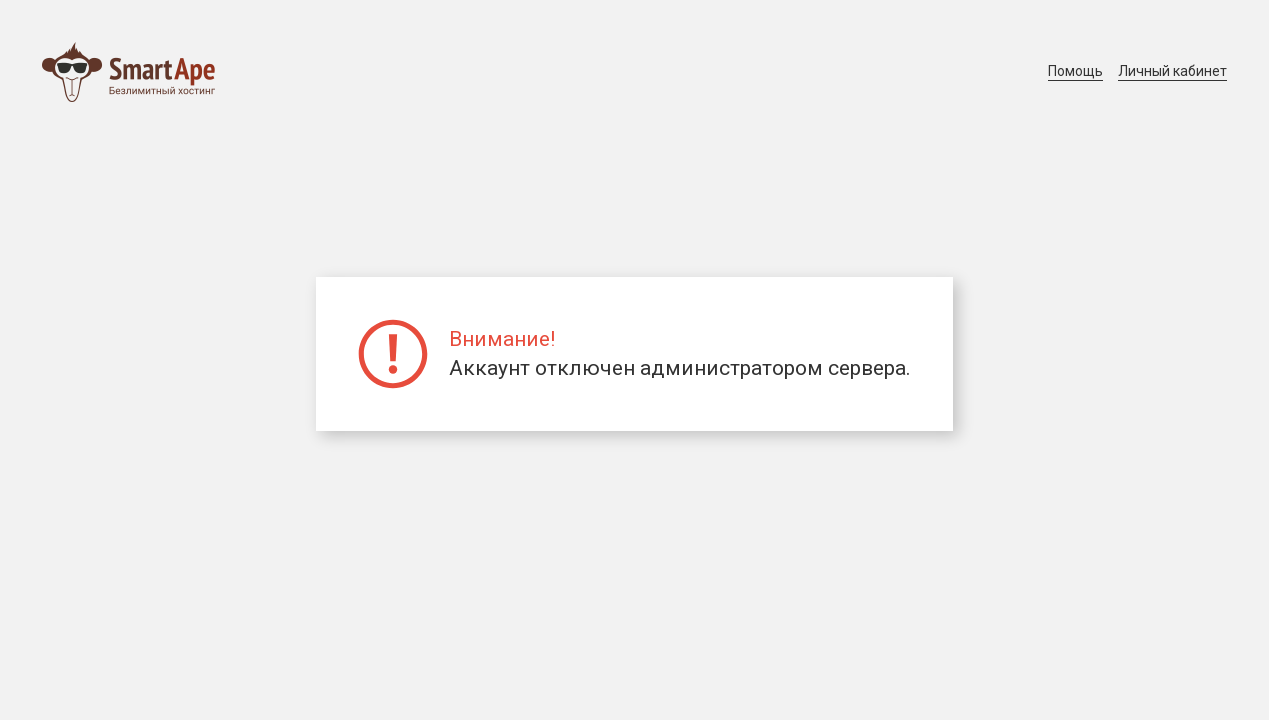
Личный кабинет (1172, 71)
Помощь (1075, 71)
